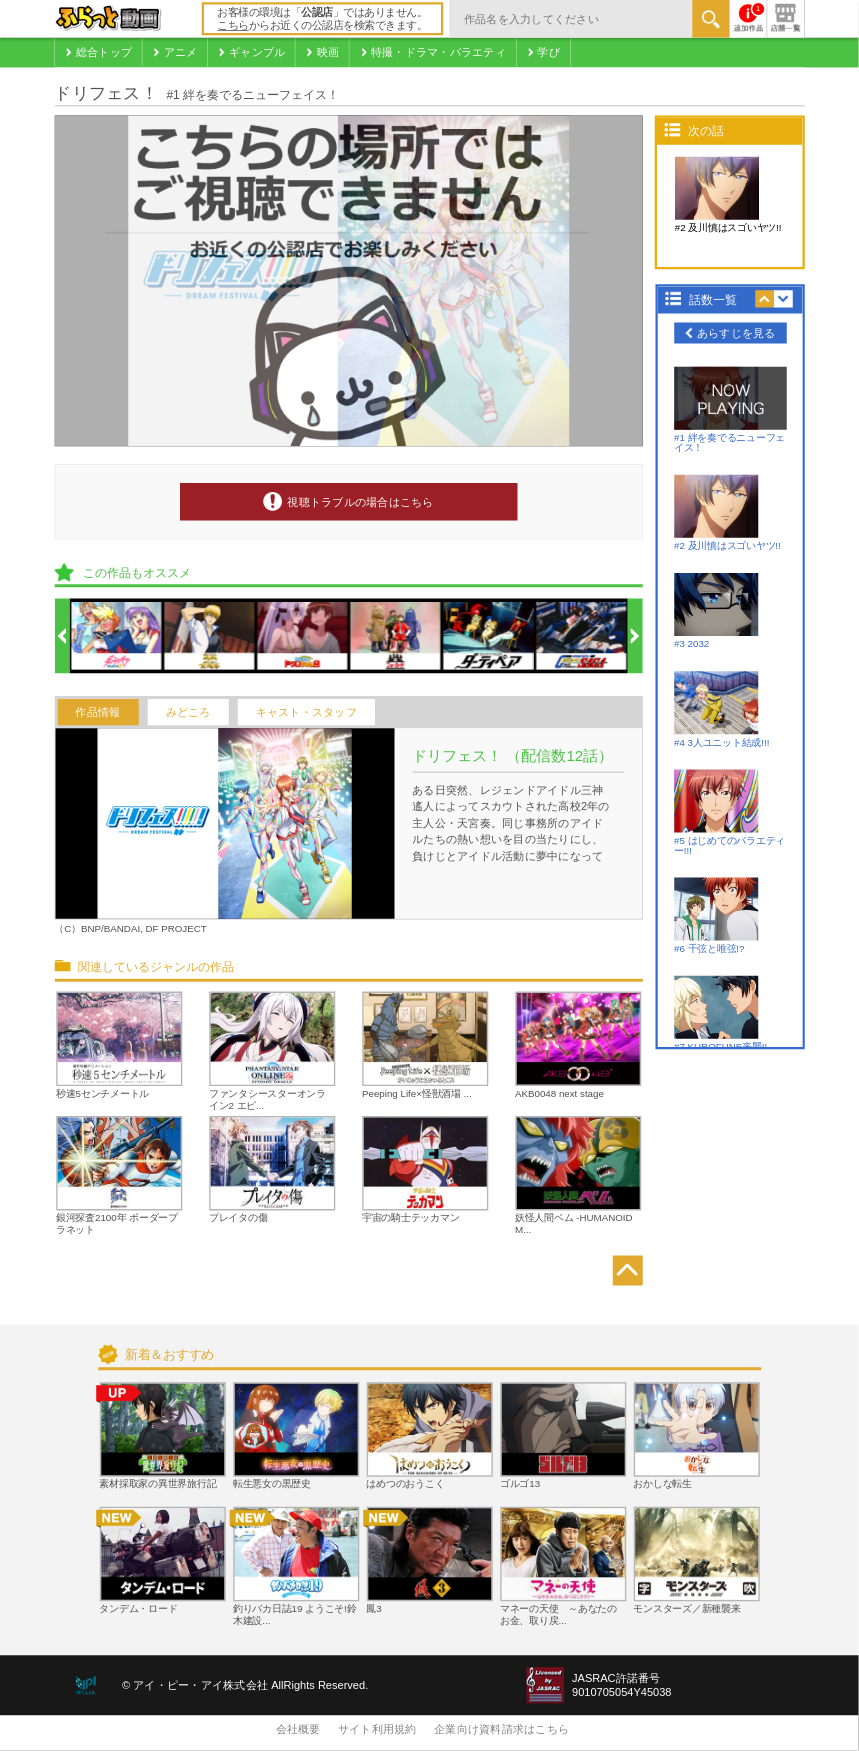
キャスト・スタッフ (306, 712)
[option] (117, 637)
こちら (233, 26)
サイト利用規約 (377, 1730)
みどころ (188, 712)
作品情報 (97, 712)
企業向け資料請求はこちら (501, 1730)
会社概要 (298, 1730)
